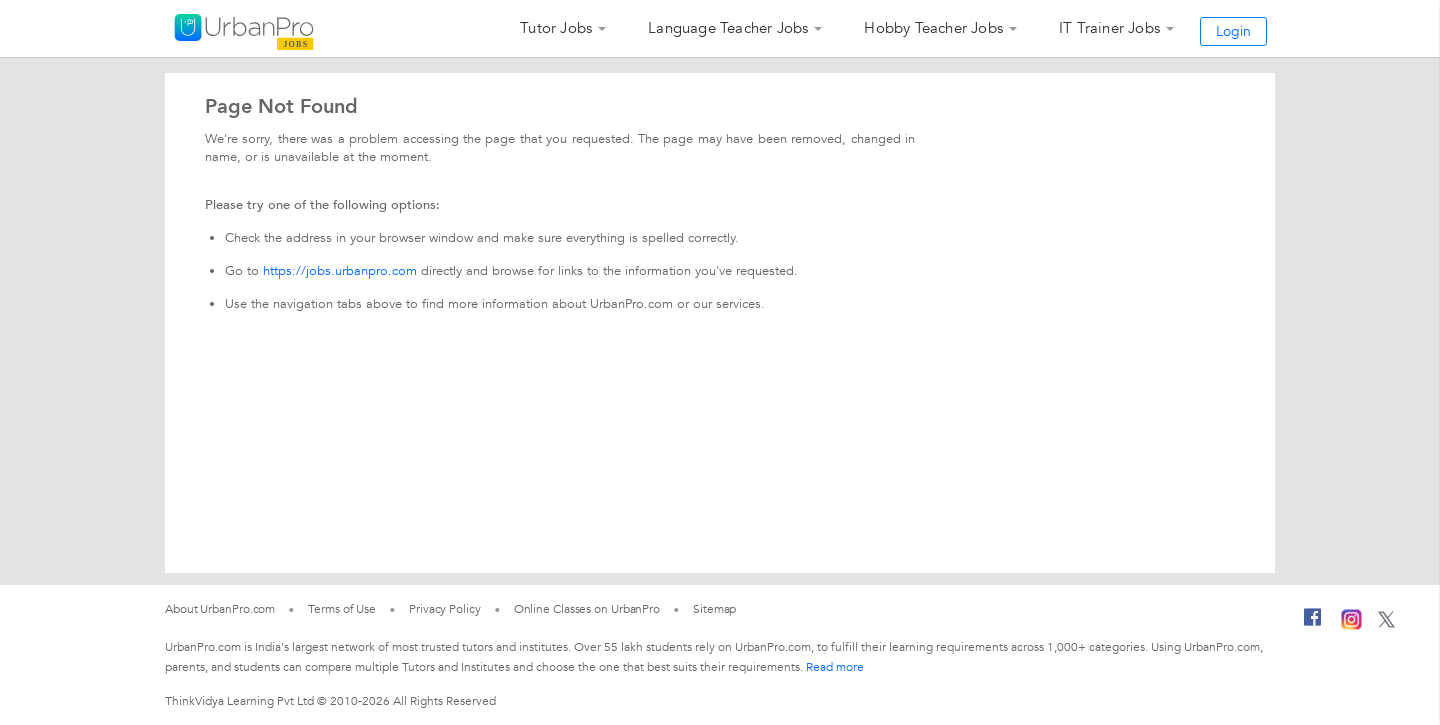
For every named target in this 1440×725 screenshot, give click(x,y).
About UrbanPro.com (220, 609)
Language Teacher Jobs (728, 28)
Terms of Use (342, 609)
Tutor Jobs (556, 28)
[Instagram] (1351, 626)
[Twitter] (1386, 624)
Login (1233, 31)
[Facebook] (1313, 625)
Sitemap (714, 609)
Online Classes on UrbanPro (587, 609)
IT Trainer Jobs (1109, 28)
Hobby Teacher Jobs (933, 28)
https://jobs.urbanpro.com (340, 271)
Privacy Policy (445, 609)
